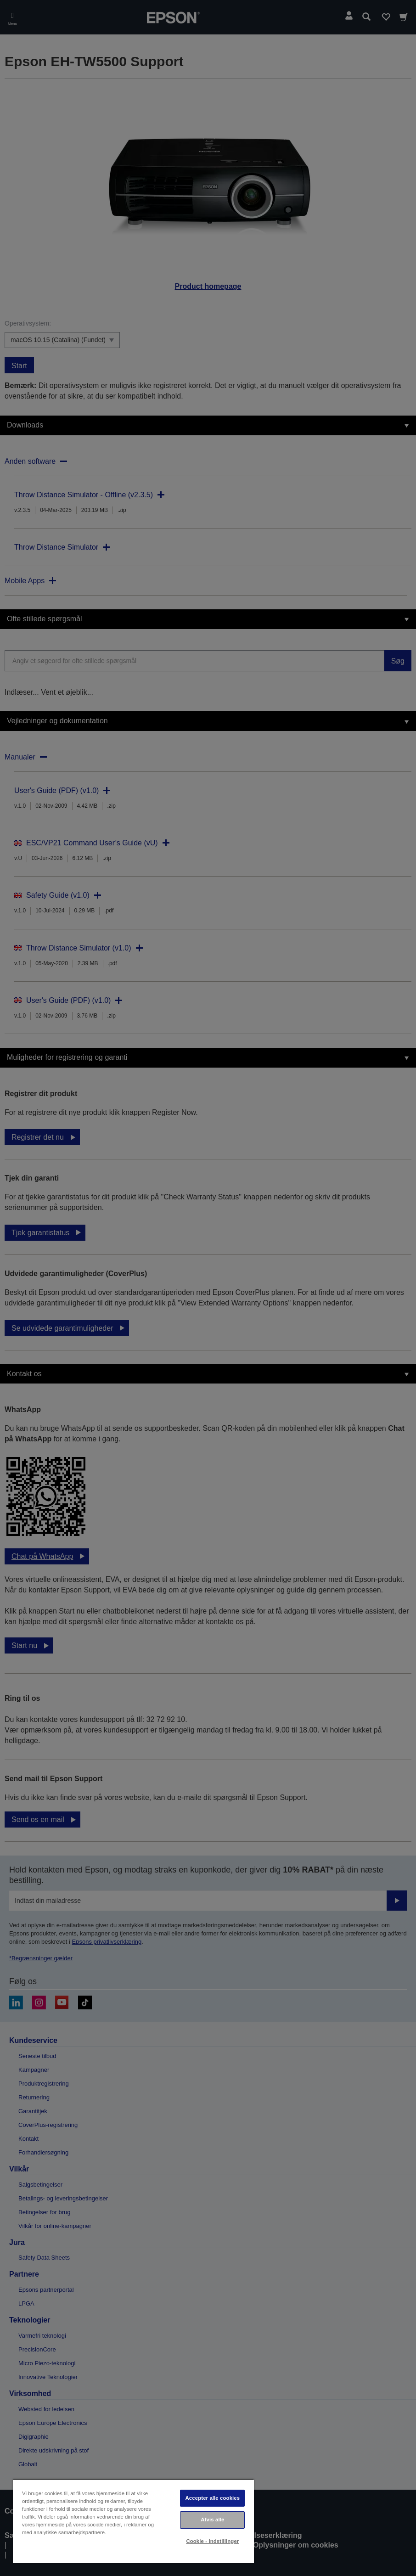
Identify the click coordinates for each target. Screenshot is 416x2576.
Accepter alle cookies (213, 2498)
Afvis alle (212, 2519)
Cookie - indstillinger (212, 2541)
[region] (133, 2521)
